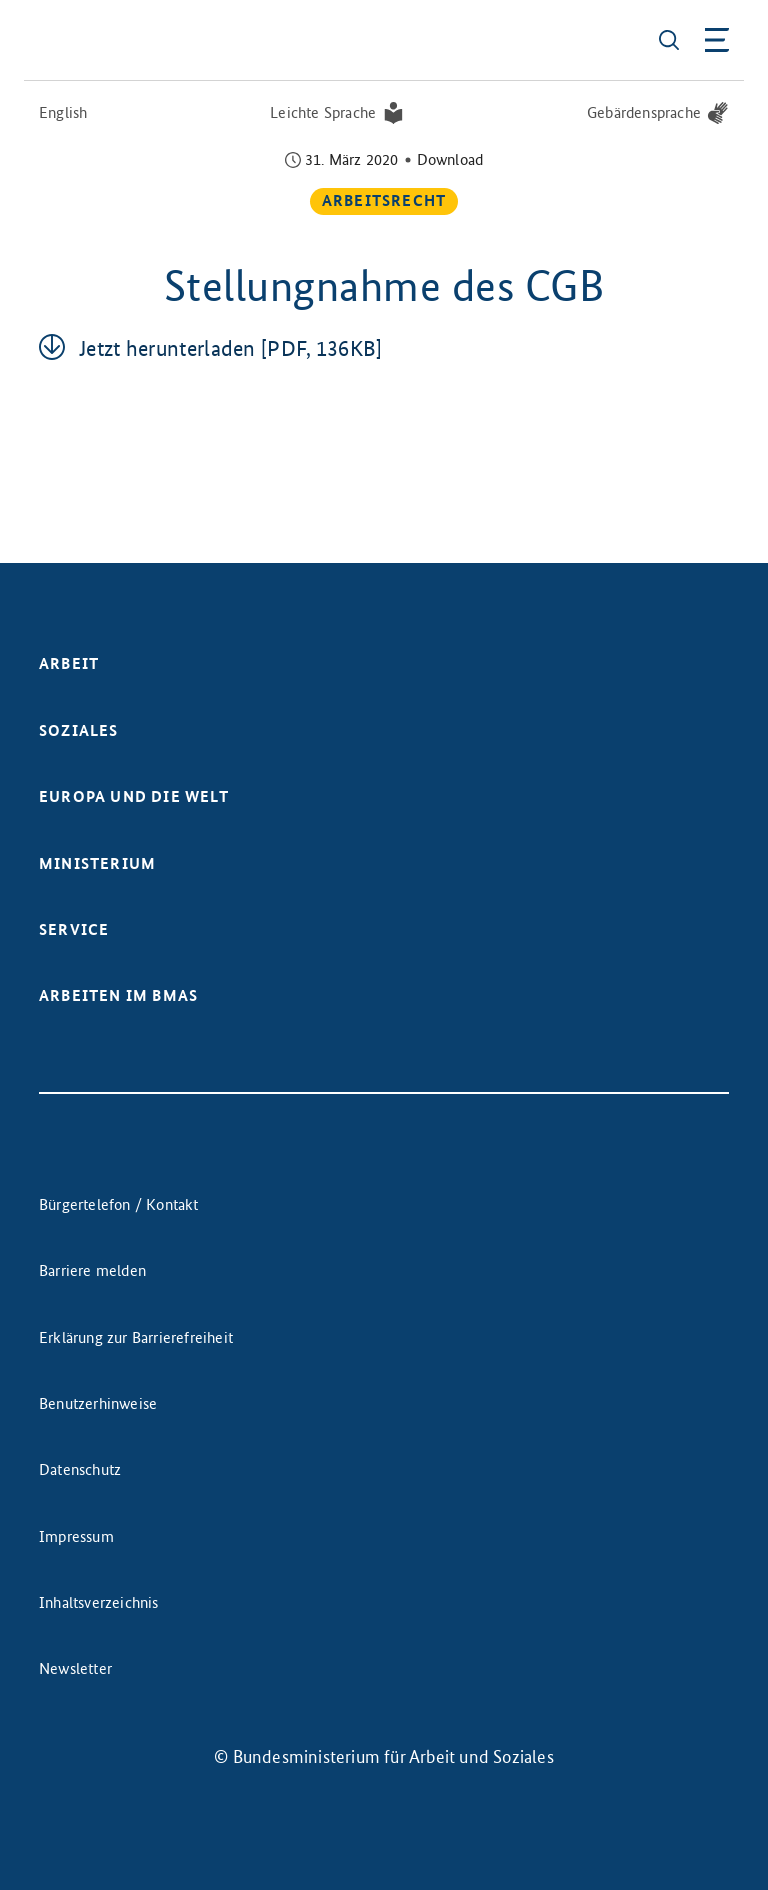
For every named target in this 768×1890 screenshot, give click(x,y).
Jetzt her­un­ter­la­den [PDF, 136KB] (231, 348)
